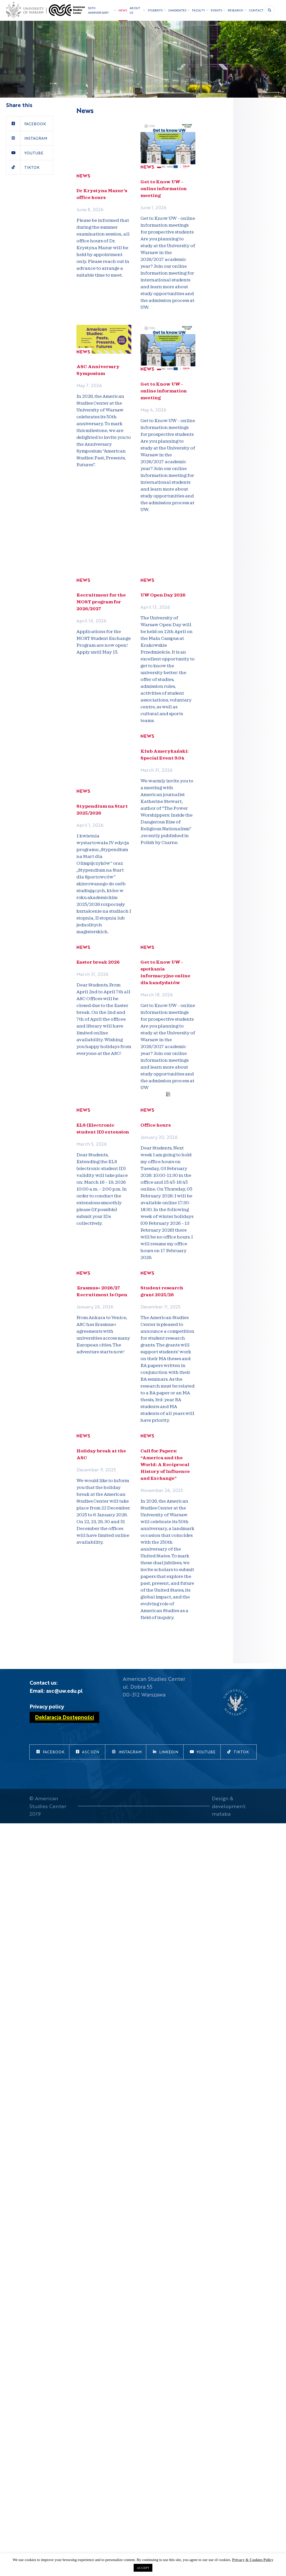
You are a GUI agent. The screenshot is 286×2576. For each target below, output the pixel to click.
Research (235, 10)
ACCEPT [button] (143, 2568)
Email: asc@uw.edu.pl (56, 1580)
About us (135, 10)
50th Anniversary (98, 10)
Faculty (198, 10)
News (122, 10)
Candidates (177, 10)
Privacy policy (47, 1596)
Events (216, 10)
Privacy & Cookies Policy (252, 2560)
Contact (256, 10)
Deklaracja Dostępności (64, 1606)
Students (155, 10)
